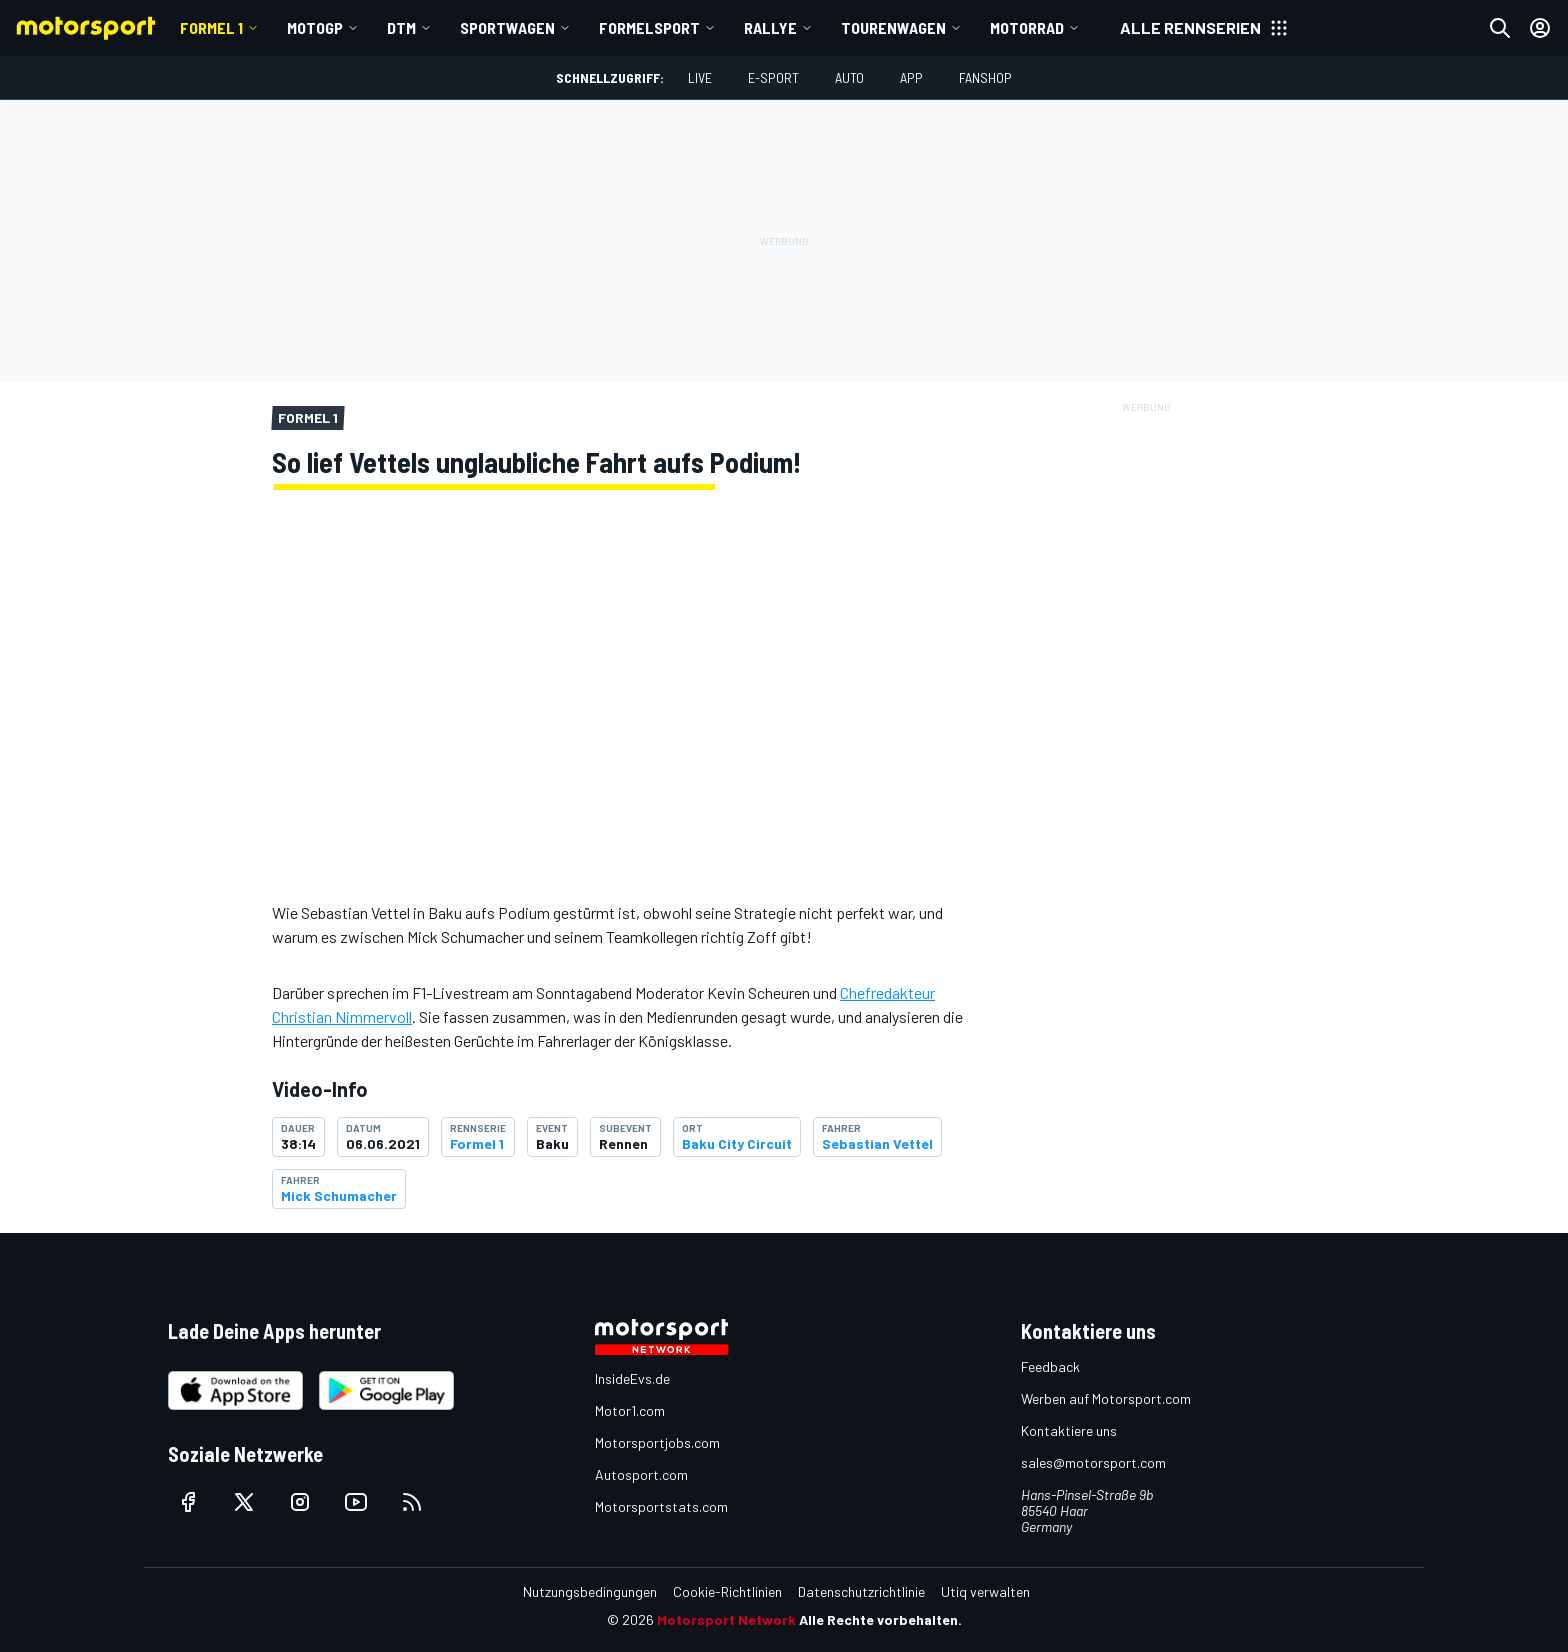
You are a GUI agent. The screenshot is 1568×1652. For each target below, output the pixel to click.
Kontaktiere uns (1069, 1430)
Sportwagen (507, 27)
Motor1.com (630, 1410)
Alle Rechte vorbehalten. (880, 1619)
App (911, 77)
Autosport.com (641, 1474)
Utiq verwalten (985, 1591)
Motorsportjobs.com (657, 1442)
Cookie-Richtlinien (727, 1591)
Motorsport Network (726, 1619)
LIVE (700, 77)
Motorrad (1027, 27)
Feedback (1050, 1366)
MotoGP (315, 27)
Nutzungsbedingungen (590, 1591)
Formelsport (649, 27)
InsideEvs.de (632, 1378)
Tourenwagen (893, 27)
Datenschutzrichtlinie (861, 1591)
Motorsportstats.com (661, 1506)
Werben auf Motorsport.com (1106, 1398)
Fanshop (985, 77)
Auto (849, 77)
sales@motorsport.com (1093, 1462)
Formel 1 (211, 27)
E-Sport (773, 77)
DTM (401, 27)
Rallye (770, 27)
